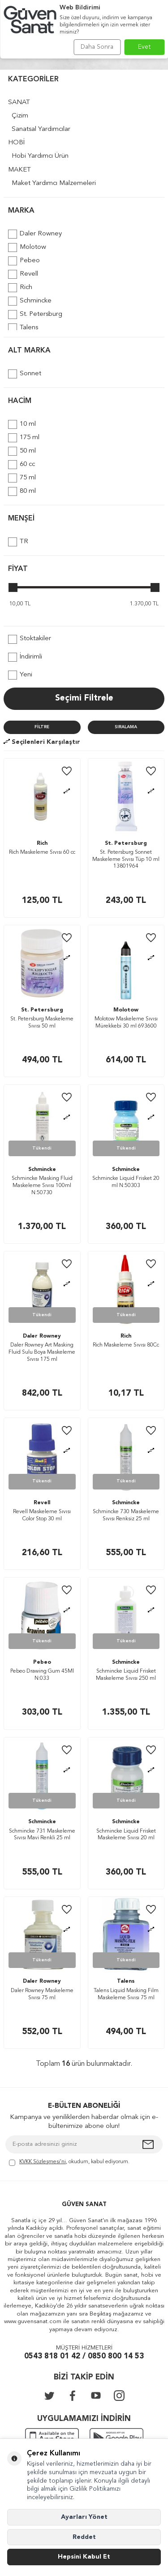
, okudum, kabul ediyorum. (69, 2162)
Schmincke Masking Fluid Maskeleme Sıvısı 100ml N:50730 (42, 1185)
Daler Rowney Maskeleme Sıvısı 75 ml (42, 1994)
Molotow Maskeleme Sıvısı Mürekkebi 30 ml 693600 (126, 1022)
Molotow (27, 247)
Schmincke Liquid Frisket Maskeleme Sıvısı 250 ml (126, 1675)
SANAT (19, 102)
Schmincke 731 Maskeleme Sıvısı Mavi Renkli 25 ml (42, 1835)
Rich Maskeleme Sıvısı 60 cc (42, 852)
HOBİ (16, 142)
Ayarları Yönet (84, 2517)
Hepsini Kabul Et (84, 2557)
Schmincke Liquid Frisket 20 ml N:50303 (125, 1182)
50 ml (22, 451)
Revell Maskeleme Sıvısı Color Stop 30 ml (42, 1515)
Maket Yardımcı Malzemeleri (54, 183)
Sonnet (24, 373)
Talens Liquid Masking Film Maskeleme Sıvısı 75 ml (126, 1994)
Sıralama (126, 727)
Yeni (20, 675)
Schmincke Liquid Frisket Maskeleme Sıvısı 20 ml (126, 1835)
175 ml (23, 437)
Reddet (84, 2537)
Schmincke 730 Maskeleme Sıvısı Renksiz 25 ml (126, 1515)
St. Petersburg (35, 314)
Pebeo (24, 260)
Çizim (20, 116)
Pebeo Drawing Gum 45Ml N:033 (42, 1675)
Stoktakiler (29, 639)
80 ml (22, 491)
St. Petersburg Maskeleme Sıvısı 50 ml (41, 1022)
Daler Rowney (35, 234)
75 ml (22, 478)
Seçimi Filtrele (84, 698)
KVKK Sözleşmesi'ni (42, 2162)
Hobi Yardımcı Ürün (40, 156)
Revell (23, 274)
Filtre (41, 727)
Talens (23, 327)
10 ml (22, 424)
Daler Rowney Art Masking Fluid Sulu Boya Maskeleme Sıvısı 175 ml (42, 1352)
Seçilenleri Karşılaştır (42, 742)
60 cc (21, 464)
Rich (20, 287)
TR (18, 541)
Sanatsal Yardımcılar (41, 129)
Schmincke (30, 301)
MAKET (19, 170)
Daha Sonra (97, 47)
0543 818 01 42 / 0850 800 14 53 (84, 2356)
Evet (144, 47)
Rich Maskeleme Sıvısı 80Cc (126, 1345)
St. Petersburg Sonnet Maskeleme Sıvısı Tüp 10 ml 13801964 (125, 859)
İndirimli (25, 657)
